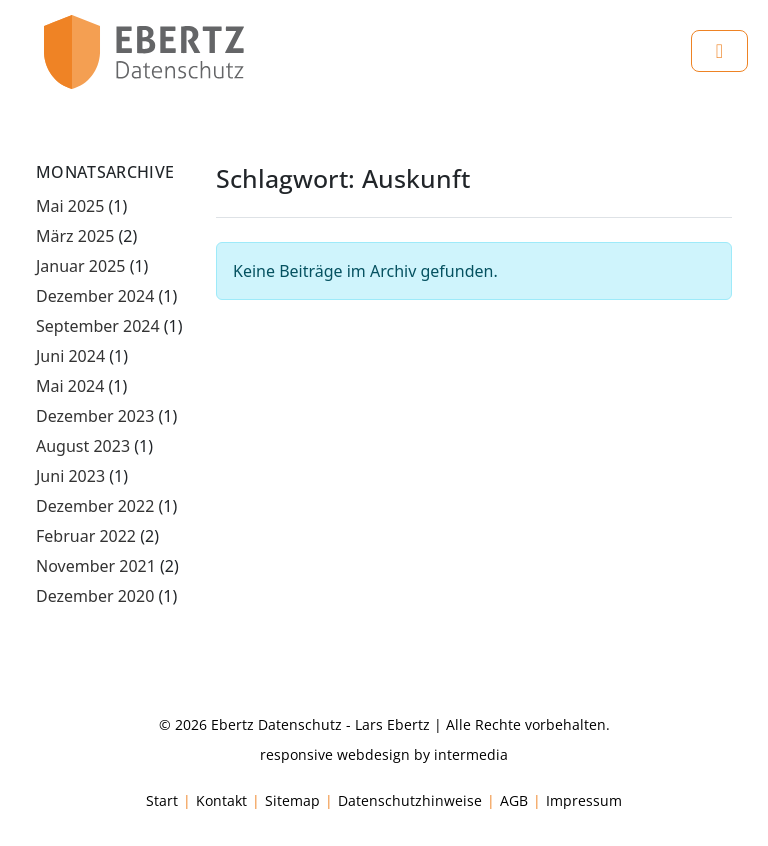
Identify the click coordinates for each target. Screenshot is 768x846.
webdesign (373, 754)
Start (162, 800)
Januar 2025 (80, 266)
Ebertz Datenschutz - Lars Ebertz (320, 724)
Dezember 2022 (95, 506)
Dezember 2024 (95, 296)
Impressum (584, 800)
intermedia (471, 754)
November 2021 (96, 566)
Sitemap (292, 800)
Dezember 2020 (95, 596)
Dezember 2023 (95, 416)
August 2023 (83, 446)
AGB (514, 800)
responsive (296, 754)
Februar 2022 (86, 536)
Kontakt (221, 800)
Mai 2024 (70, 386)
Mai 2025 (70, 206)
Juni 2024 (70, 356)
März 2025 (75, 236)
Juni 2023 (70, 476)
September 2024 (98, 326)
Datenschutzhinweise (410, 800)
